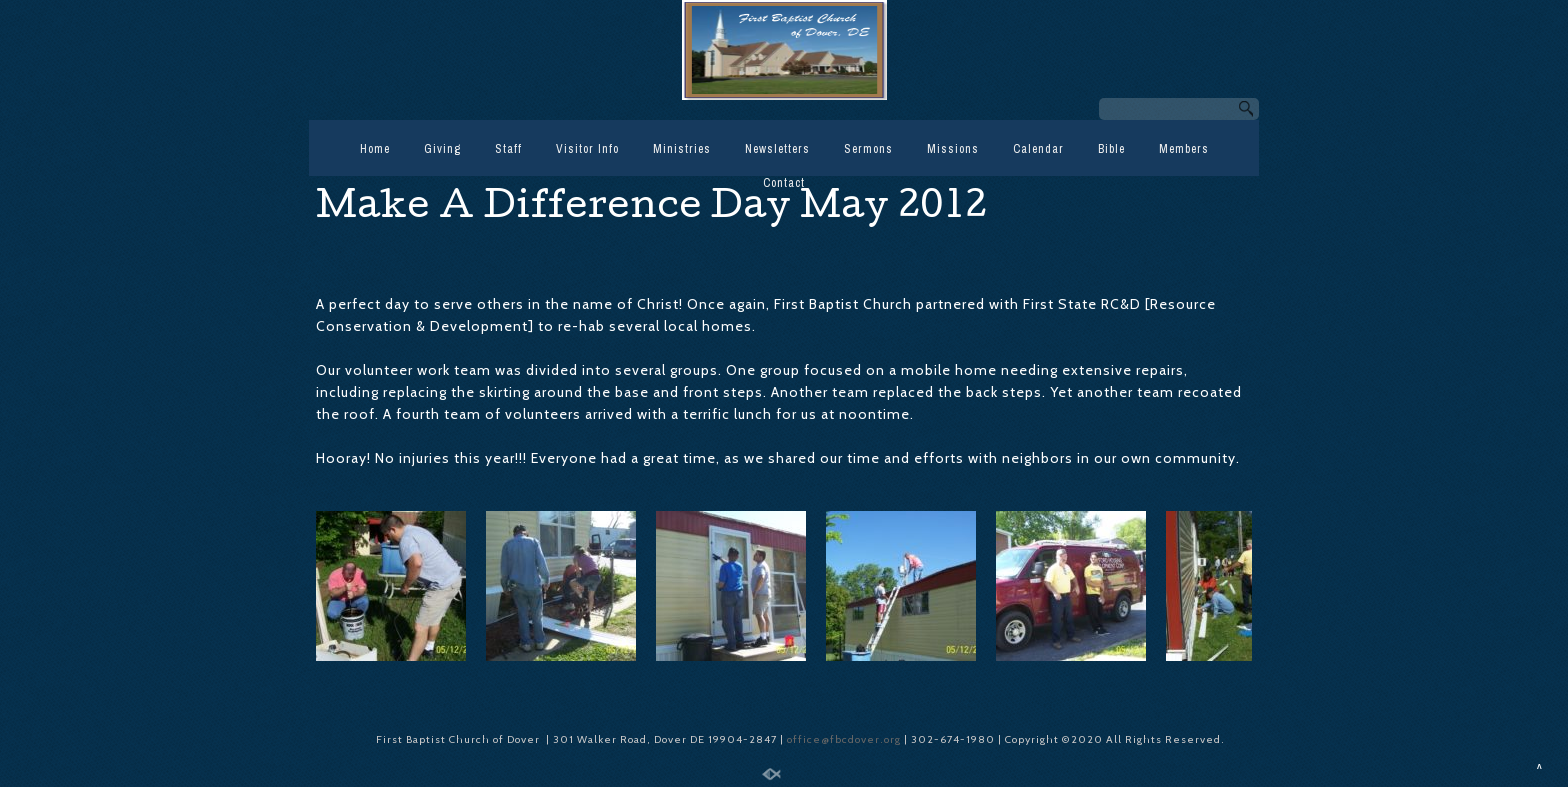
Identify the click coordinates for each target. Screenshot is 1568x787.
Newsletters (777, 149)
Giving (442, 149)
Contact (784, 183)
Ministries (682, 149)
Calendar (1038, 149)
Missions (953, 149)
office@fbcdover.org (845, 739)
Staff (508, 149)
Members (1184, 149)
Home (375, 149)
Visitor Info (587, 149)
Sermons (868, 149)
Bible (1111, 149)
